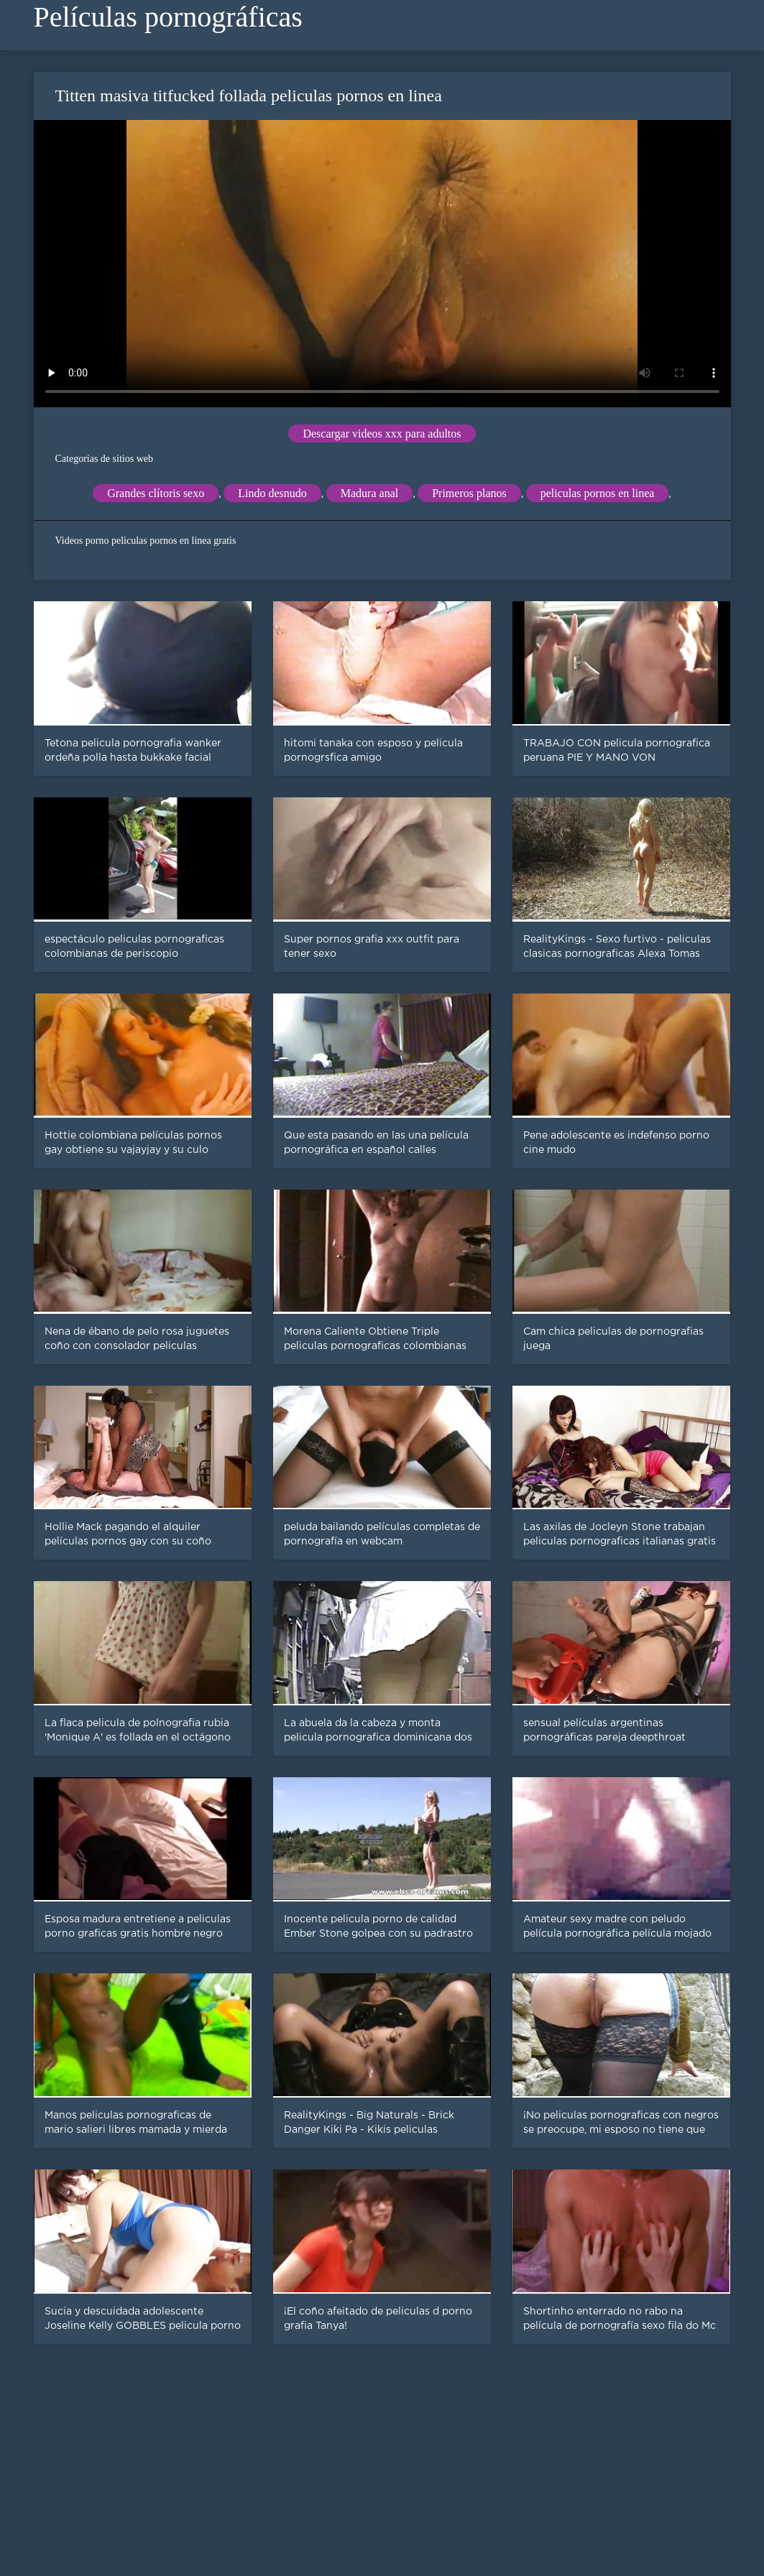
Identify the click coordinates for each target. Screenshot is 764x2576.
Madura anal (369, 493)
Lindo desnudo (272, 493)
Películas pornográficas (168, 17)
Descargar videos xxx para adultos (382, 433)
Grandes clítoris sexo (155, 493)
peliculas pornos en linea (597, 493)
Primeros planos (469, 493)
